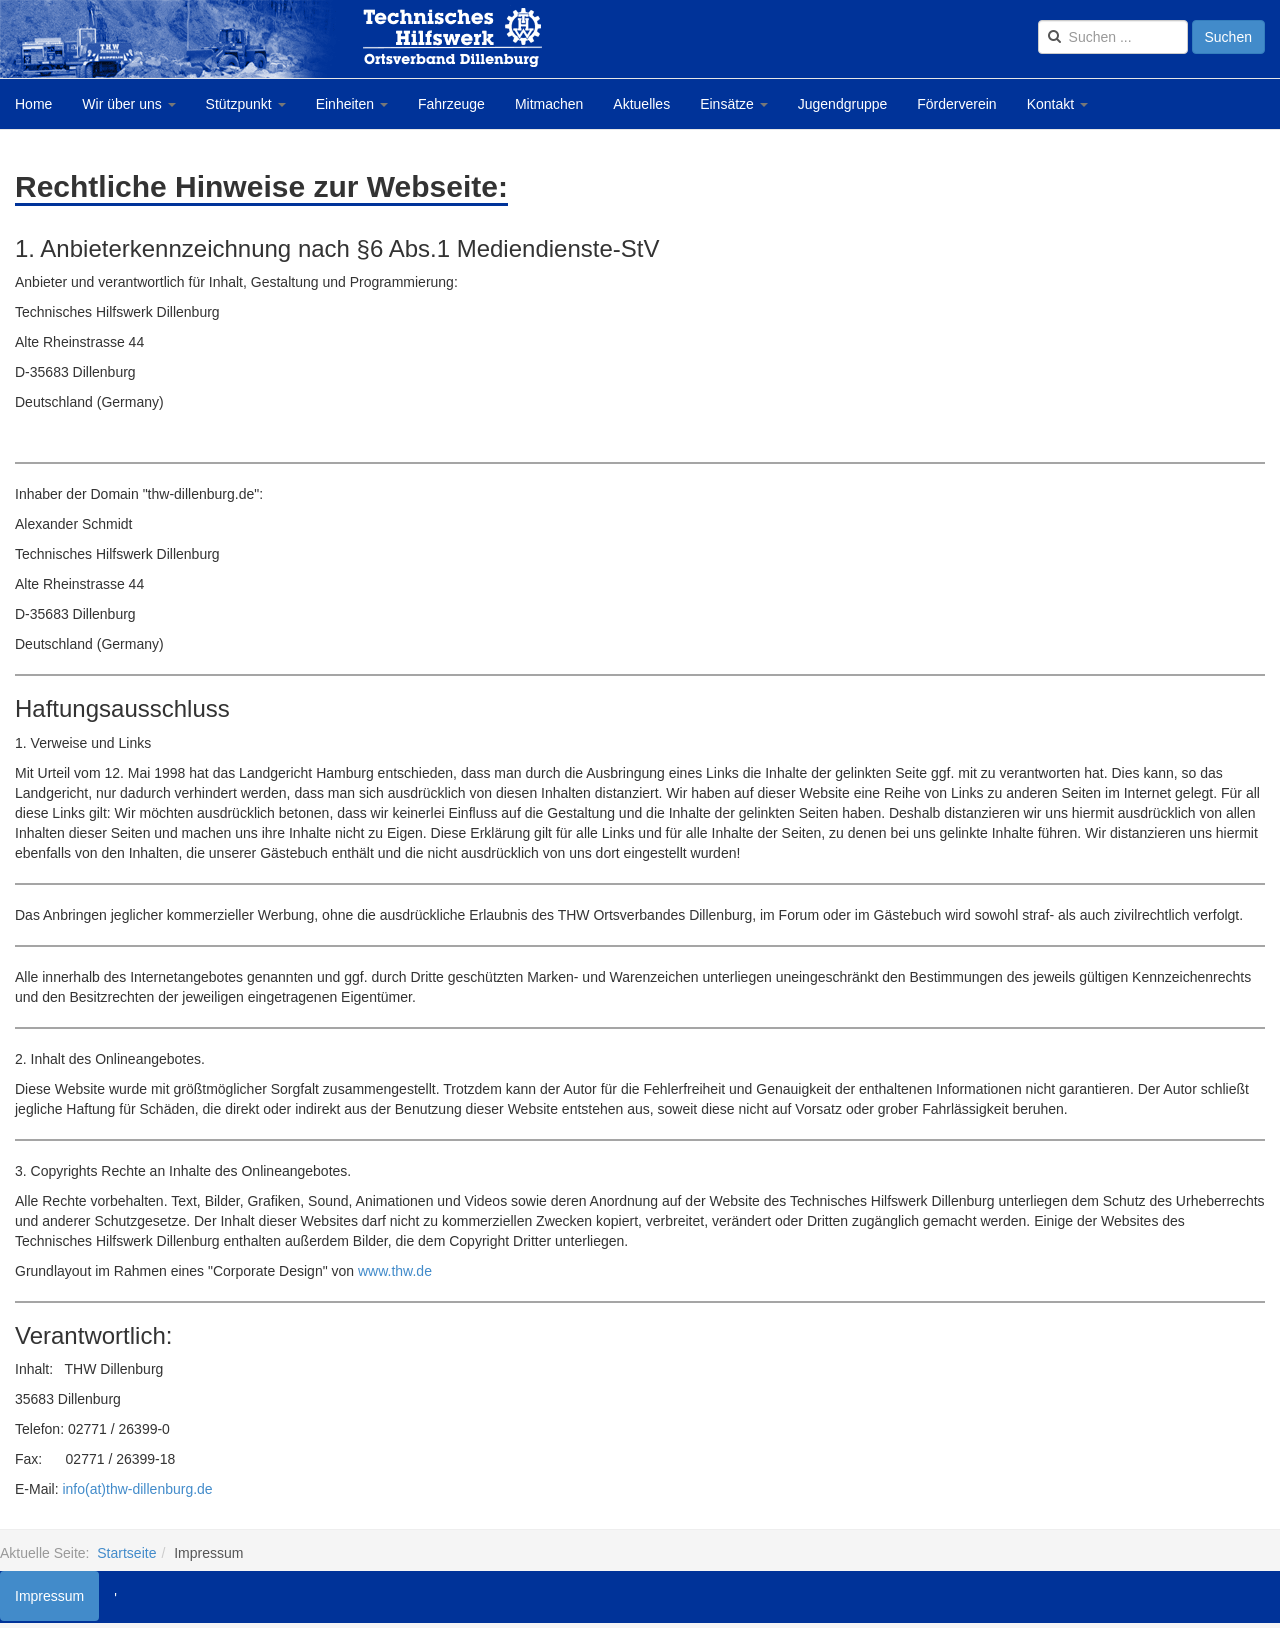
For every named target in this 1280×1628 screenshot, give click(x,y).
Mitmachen (549, 104)
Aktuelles (641, 104)
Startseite (126, 1553)
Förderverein (956, 104)
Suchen (1228, 37)
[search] (1113, 37)
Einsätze (734, 104)
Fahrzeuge (451, 104)
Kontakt (1057, 104)
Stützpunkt (246, 104)
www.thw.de (395, 1271)
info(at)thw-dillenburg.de (137, 1489)
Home (33, 104)
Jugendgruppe (843, 104)
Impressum (49, 1596)
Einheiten (352, 104)
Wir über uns (128, 104)
